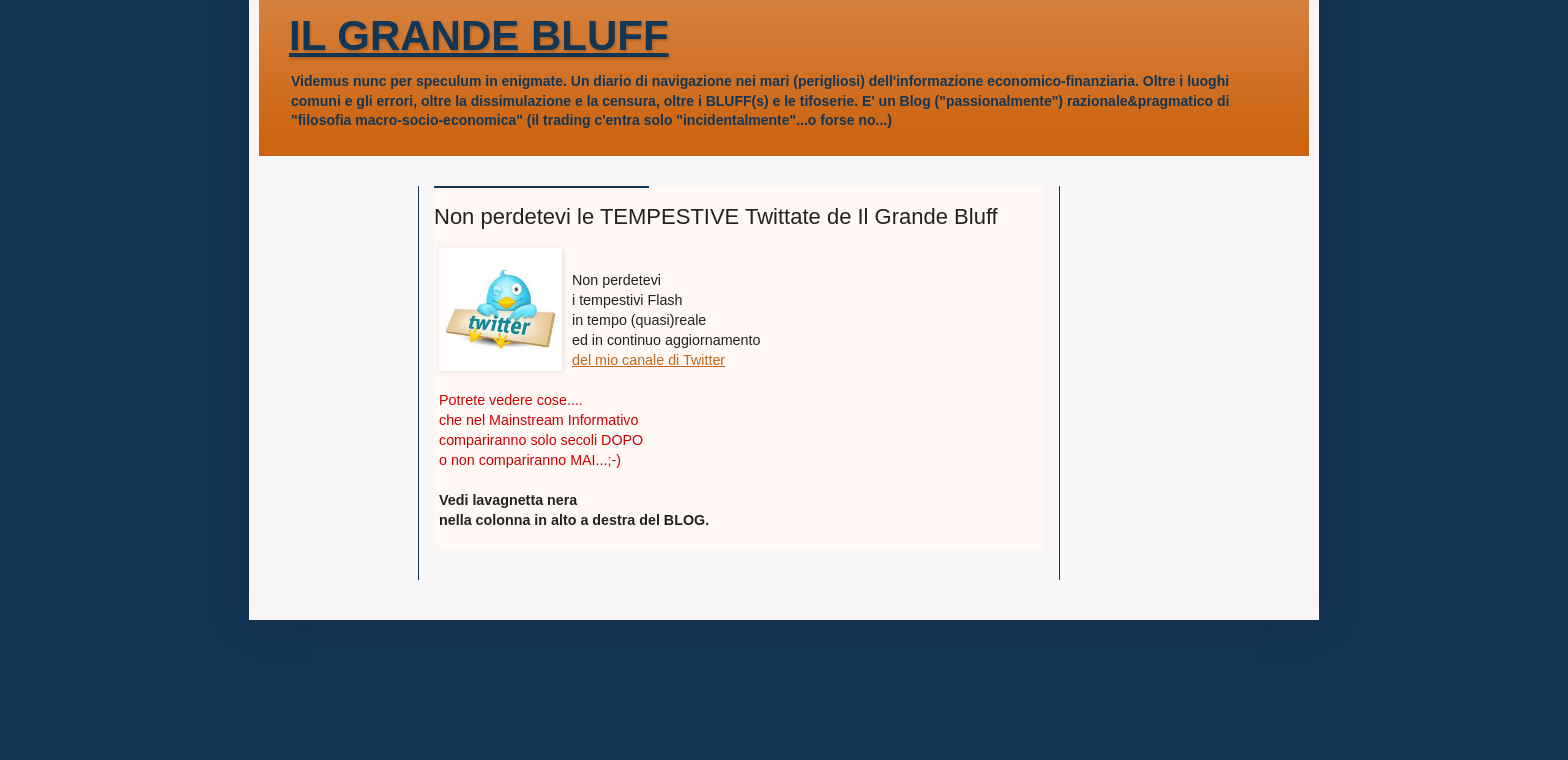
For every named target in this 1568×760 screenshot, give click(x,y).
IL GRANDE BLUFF (479, 35)
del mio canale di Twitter (648, 360)
